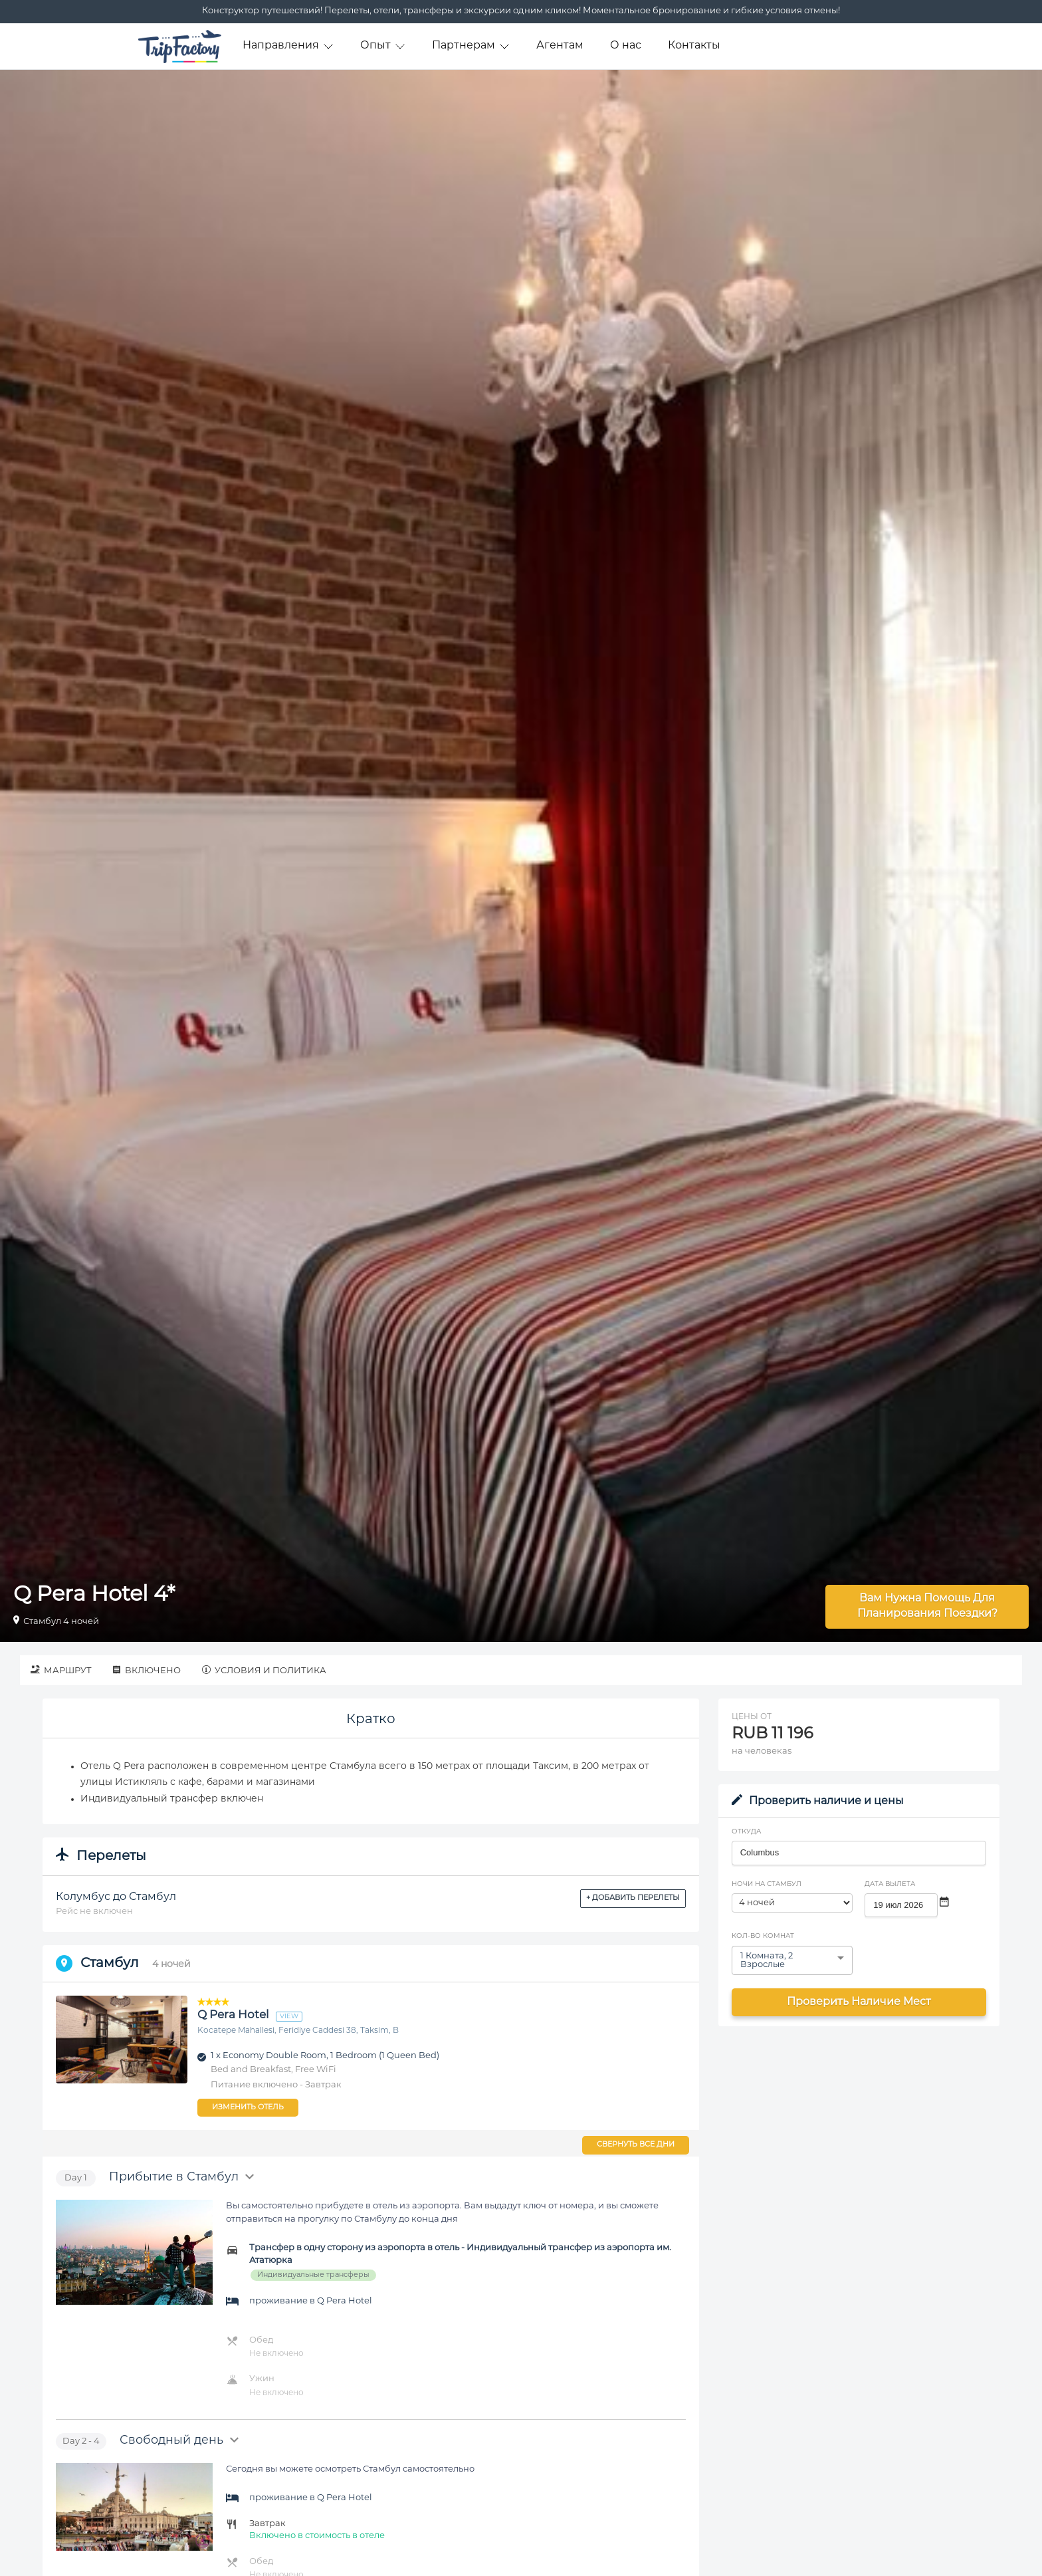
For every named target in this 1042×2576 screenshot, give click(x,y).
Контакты (694, 46)
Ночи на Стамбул (766, 1884)
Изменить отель (248, 2107)
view (289, 2016)
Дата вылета (890, 1884)
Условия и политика (264, 1670)
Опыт (382, 46)
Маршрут (61, 1670)
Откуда (746, 1831)
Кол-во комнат (763, 1936)
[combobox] (859, 1853)
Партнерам (471, 46)
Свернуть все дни (636, 2145)
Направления (288, 46)
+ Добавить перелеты (633, 1898)
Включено (147, 1670)
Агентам (559, 46)
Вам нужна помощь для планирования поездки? (927, 1606)
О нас (625, 46)
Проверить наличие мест (859, 2002)
